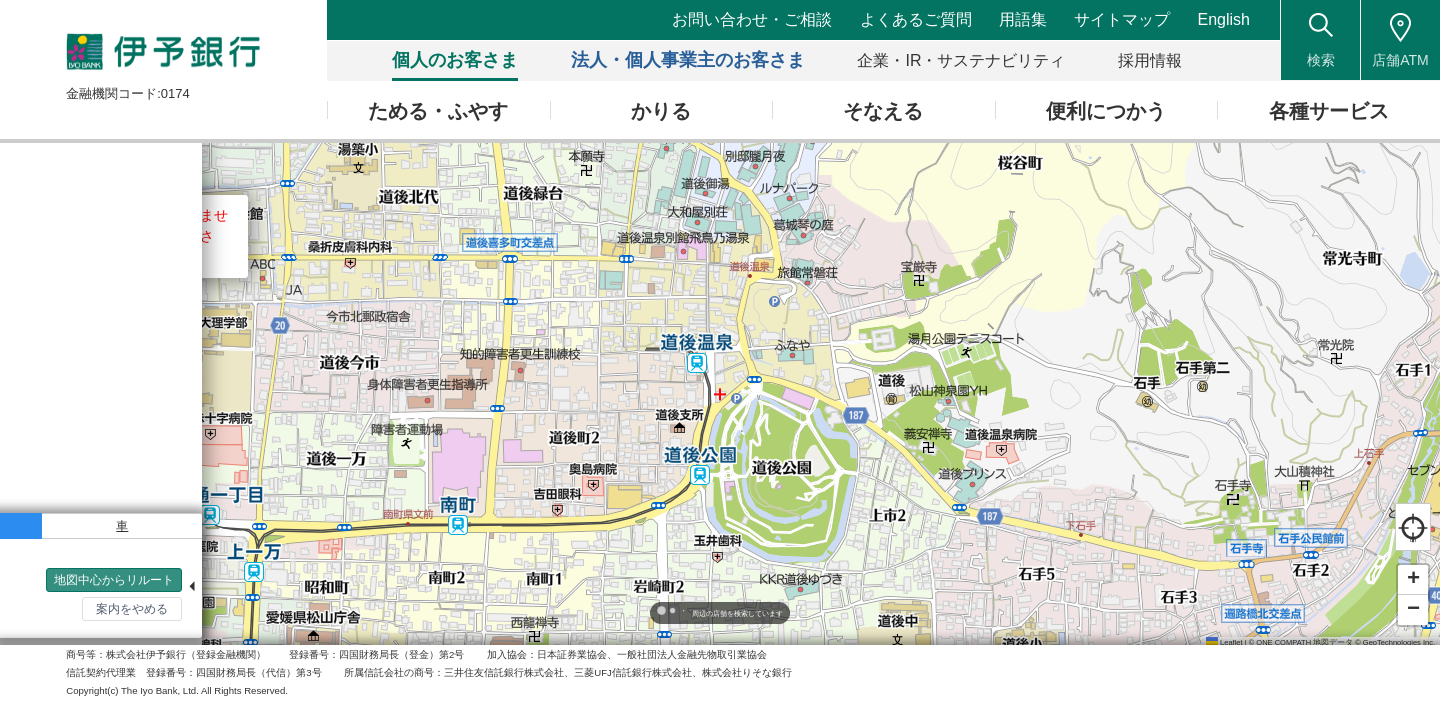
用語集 (1024, 19)
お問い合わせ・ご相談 (754, 19)
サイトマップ (1123, 19)
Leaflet (1224, 642)
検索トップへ (60, 621)
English (1224, 19)
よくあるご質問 (917, 19)
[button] (1413, 580)
